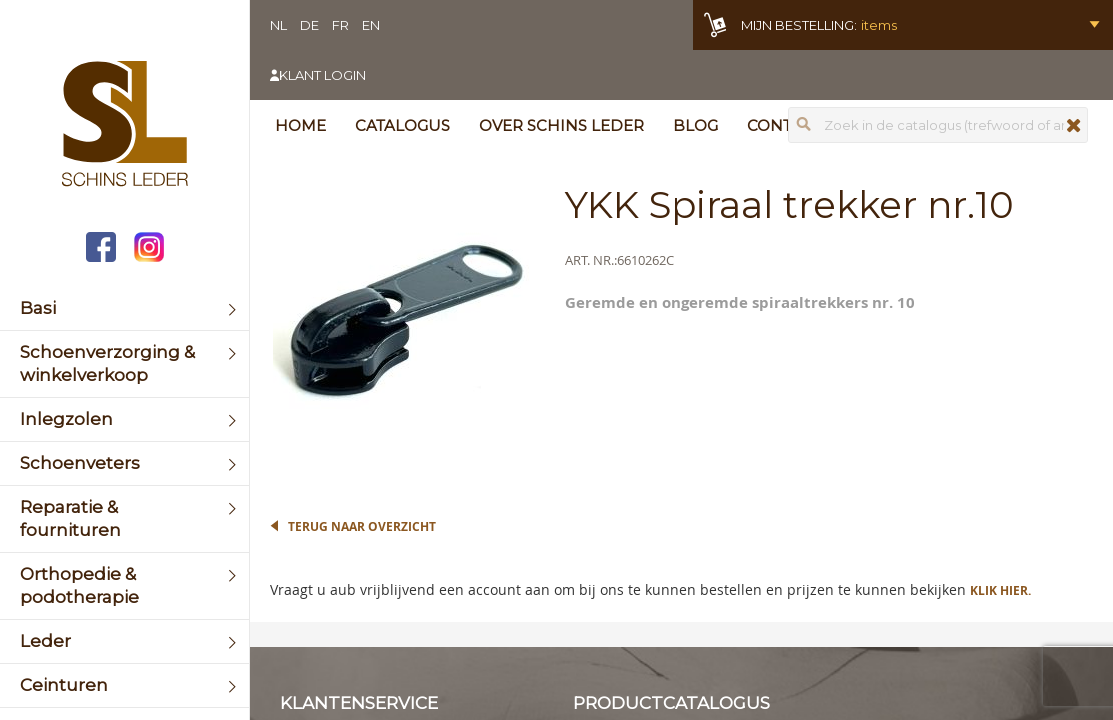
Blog (695, 125)
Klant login (322, 75)
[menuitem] (124, 308)
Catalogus (402, 125)
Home (300, 125)
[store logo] (124, 126)
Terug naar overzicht (362, 526)
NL (278, 25)
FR (340, 25)
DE (309, 25)
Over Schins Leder (561, 125)
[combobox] (938, 125)
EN (371, 25)
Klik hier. (1000, 590)
